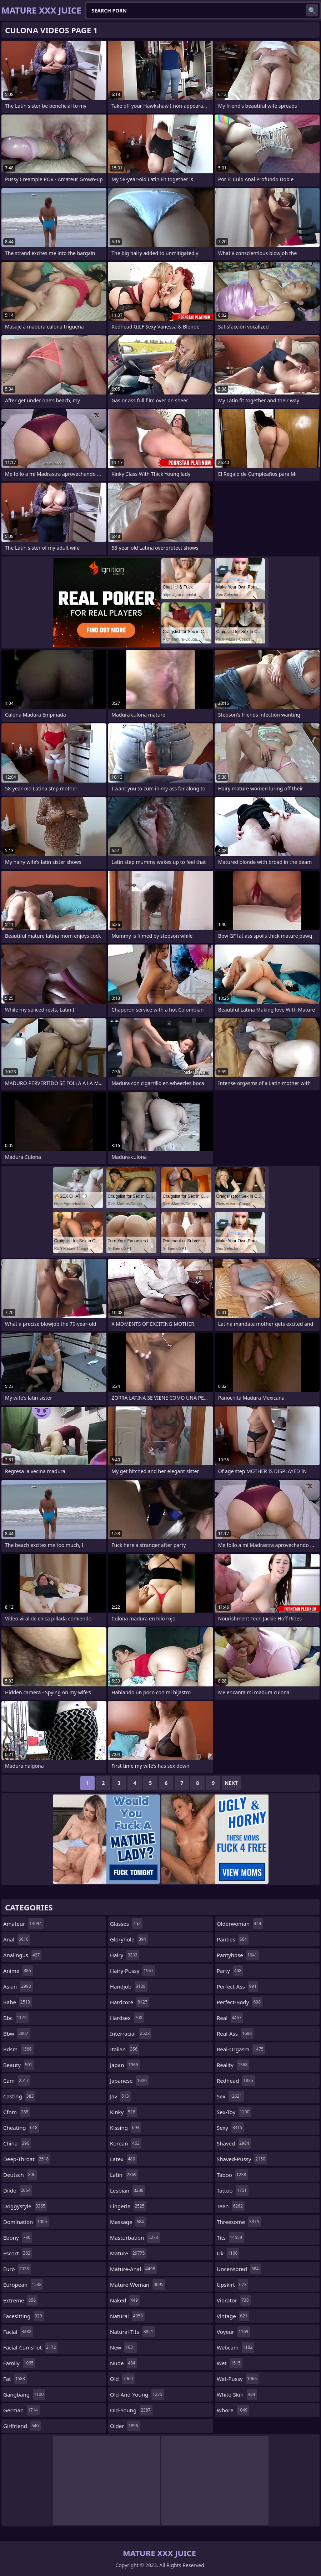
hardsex (127, 2017)
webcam (235, 2347)
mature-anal (133, 2269)
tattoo (233, 2190)
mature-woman (137, 2284)
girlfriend (22, 2425)
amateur (23, 1923)
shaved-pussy (242, 2159)
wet (229, 2363)
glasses (126, 1923)
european (23, 2284)
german (21, 2410)
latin (124, 2174)
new (123, 2347)
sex (230, 2096)
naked (125, 2300)
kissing (125, 2127)
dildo (17, 2190)
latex (123, 2159)
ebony (17, 2237)
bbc (16, 2017)
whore (233, 2410)
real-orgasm (241, 2049)
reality (233, 2065)
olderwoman (240, 1923)
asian (18, 1986)
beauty (18, 2065)
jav (120, 2096)
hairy (124, 1955)
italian (124, 2049)
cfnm (16, 2112)
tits (230, 2237)
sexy (230, 2127)
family (19, 2363)
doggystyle (25, 2206)
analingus (22, 1955)
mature (128, 2253)
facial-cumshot (30, 2347)
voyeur (233, 2331)
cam (16, 2080)
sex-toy (234, 2112)
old (122, 2378)
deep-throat (26, 2159)
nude (123, 2363)
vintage (233, 2316)
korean (125, 2143)
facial (18, 2331)
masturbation (135, 2237)
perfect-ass (237, 1986)
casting (19, 2096)
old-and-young (137, 2394)
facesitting (23, 2316)
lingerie (128, 2206)
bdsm (18, 2049)
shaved (234, 2143)
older (125, 2425)
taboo (232, 2174)
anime (18, 1970)
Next (231, 1783)
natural (127, 2316)
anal (16, 1939)
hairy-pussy (132, 1970)
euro (17, 2269)
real (230, 2017)
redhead (236, 2080)
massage (128, 2221)
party (230, 1970)
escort (17, 2253)
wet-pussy (238, 2378)
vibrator (234, 2300)
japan (125, 2065)
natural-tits (132, 2331)
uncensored (239, 2269)
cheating (21, 2127)
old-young (131, 2410)
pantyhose (238, 1955)
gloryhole (129, 1939)
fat (15, 2378)
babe (17, 2002)
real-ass (235, 2033)
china (17, 2143)
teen (231, 2206)
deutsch (20, 2174)
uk (228, 2253)
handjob (128, 1986)
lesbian (127, 2190)
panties (233, 1939)
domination (26, 2221)
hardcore (129, 2002)
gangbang (24, 2394)
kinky (123, 2112)
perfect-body (239, 2002)
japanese (129, 2080)
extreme (20, 2300)
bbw (16, 2033)
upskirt (232, 2284)
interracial (130, 2033)
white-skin (237, 2394)
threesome (239, 2221)
